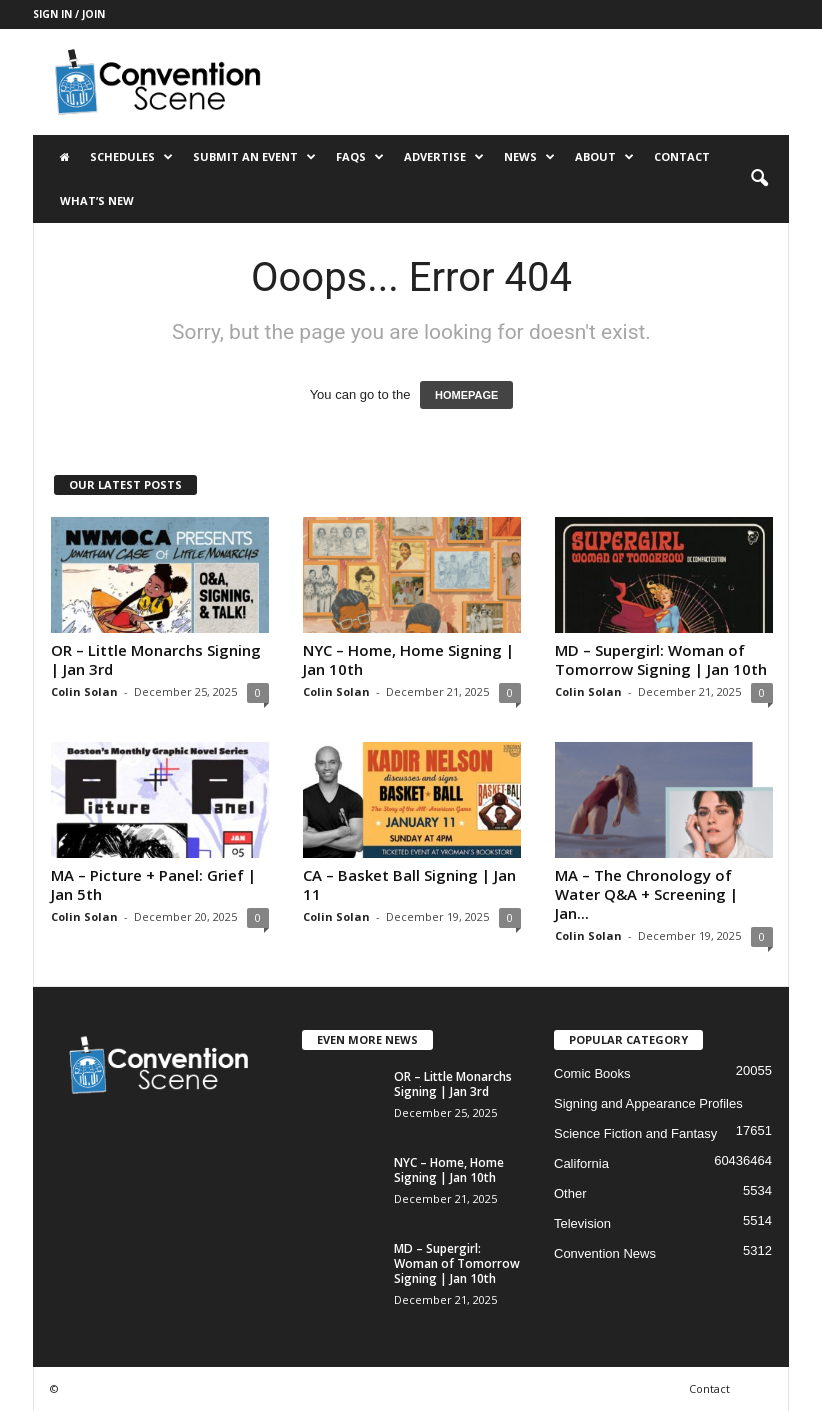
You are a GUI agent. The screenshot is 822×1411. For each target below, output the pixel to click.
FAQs (360, 157)
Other (570, 1193)
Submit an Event (254, 157)
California (581, 1163)
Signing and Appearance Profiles (648, 1103)
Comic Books (592, 1073)
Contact (682, 156)
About (604, 157)
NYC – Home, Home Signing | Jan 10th (408, 659)
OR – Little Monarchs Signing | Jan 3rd (156, 659)
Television (582, 1223)
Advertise (444, 157)
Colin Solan (84, 691)
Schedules (131, 157)
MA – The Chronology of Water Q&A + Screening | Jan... (646, 894)
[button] (759, 179)
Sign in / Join (69, 14)
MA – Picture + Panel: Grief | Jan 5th (153, 884)
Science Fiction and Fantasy (635, 1133)
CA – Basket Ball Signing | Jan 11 (409, 884)
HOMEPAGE (466, 395)
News (529, 157)
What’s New (97, 200)
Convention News (605, 1253)
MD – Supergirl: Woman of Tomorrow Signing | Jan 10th (661, 659)
